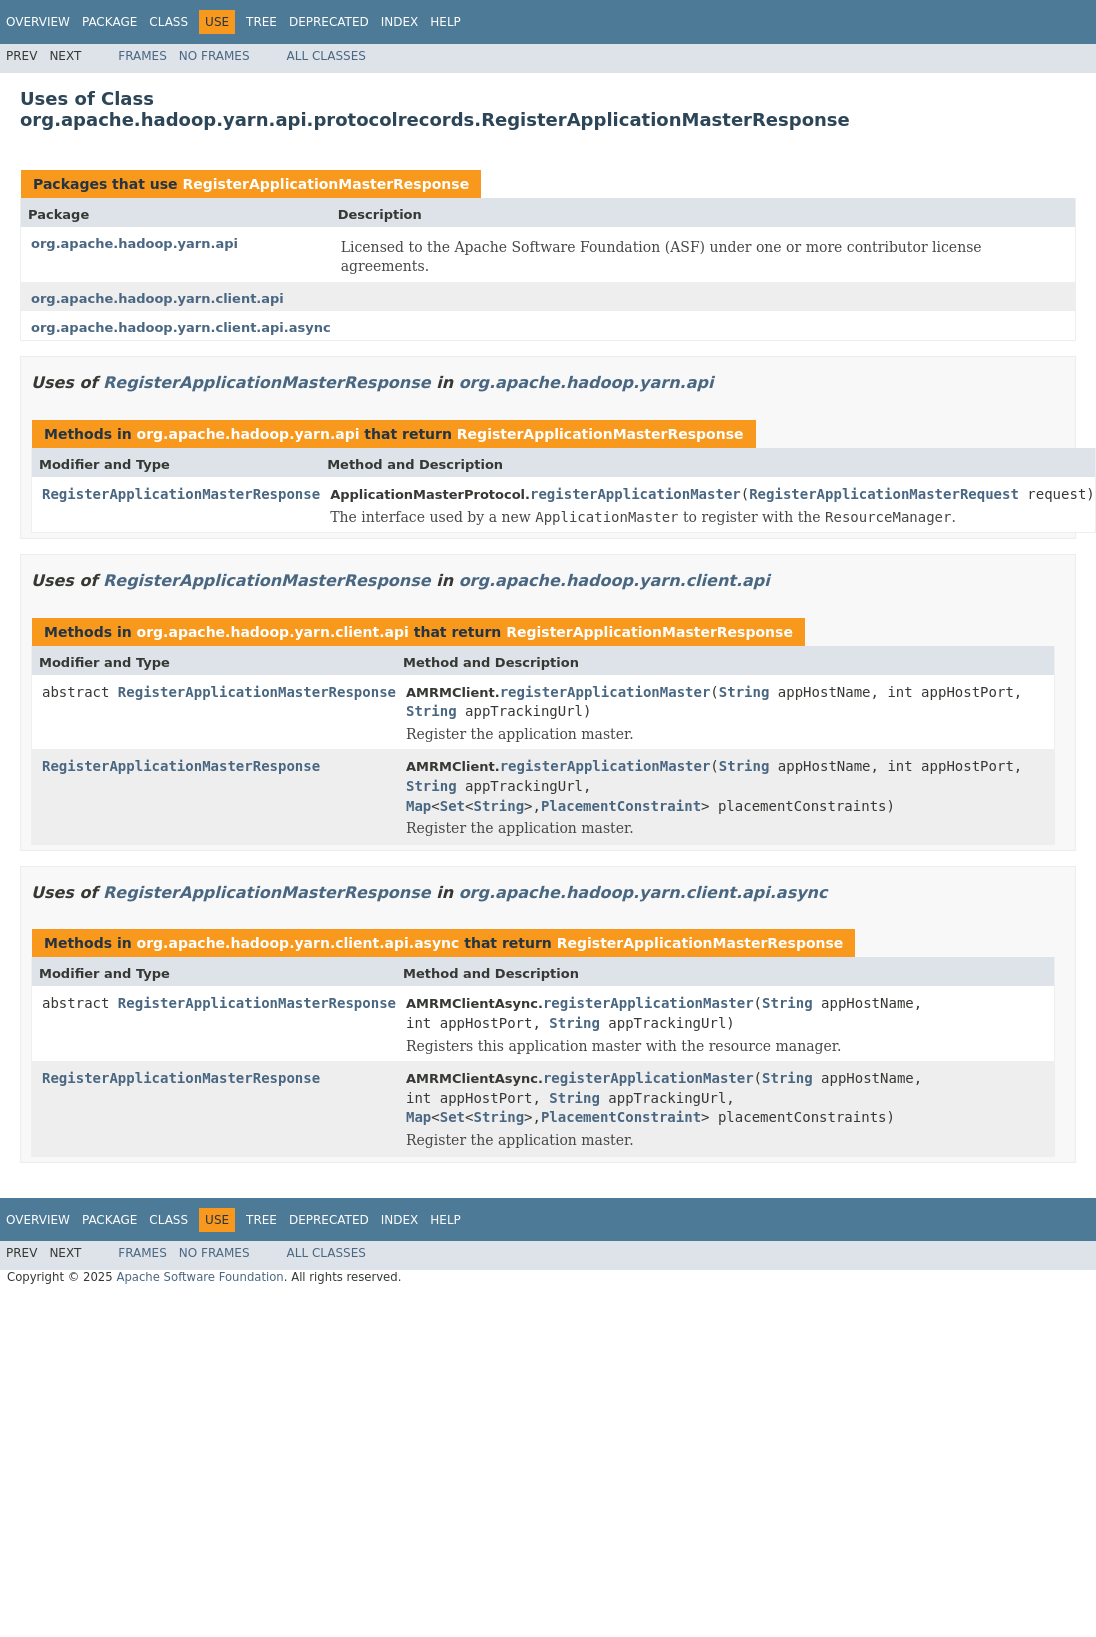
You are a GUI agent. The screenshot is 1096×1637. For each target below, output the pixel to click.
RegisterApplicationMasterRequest (884, 494)
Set (452, 806)
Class (168, 22)
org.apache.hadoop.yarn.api (134, 243)
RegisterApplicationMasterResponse (325, 184)
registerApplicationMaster (635, 494)
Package (109, 22)
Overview (38, 22)
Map (418, 806)
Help (445, 22)
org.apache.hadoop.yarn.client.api (157, 298)
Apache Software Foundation (199, 1277)
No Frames (214, 56)
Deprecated (329, 22)
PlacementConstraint (621, 806)
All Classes (326, 56)
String (744, 692)
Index (400, 22)
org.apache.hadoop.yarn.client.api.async (181, 327)
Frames (142, 56)
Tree (261, 22)
